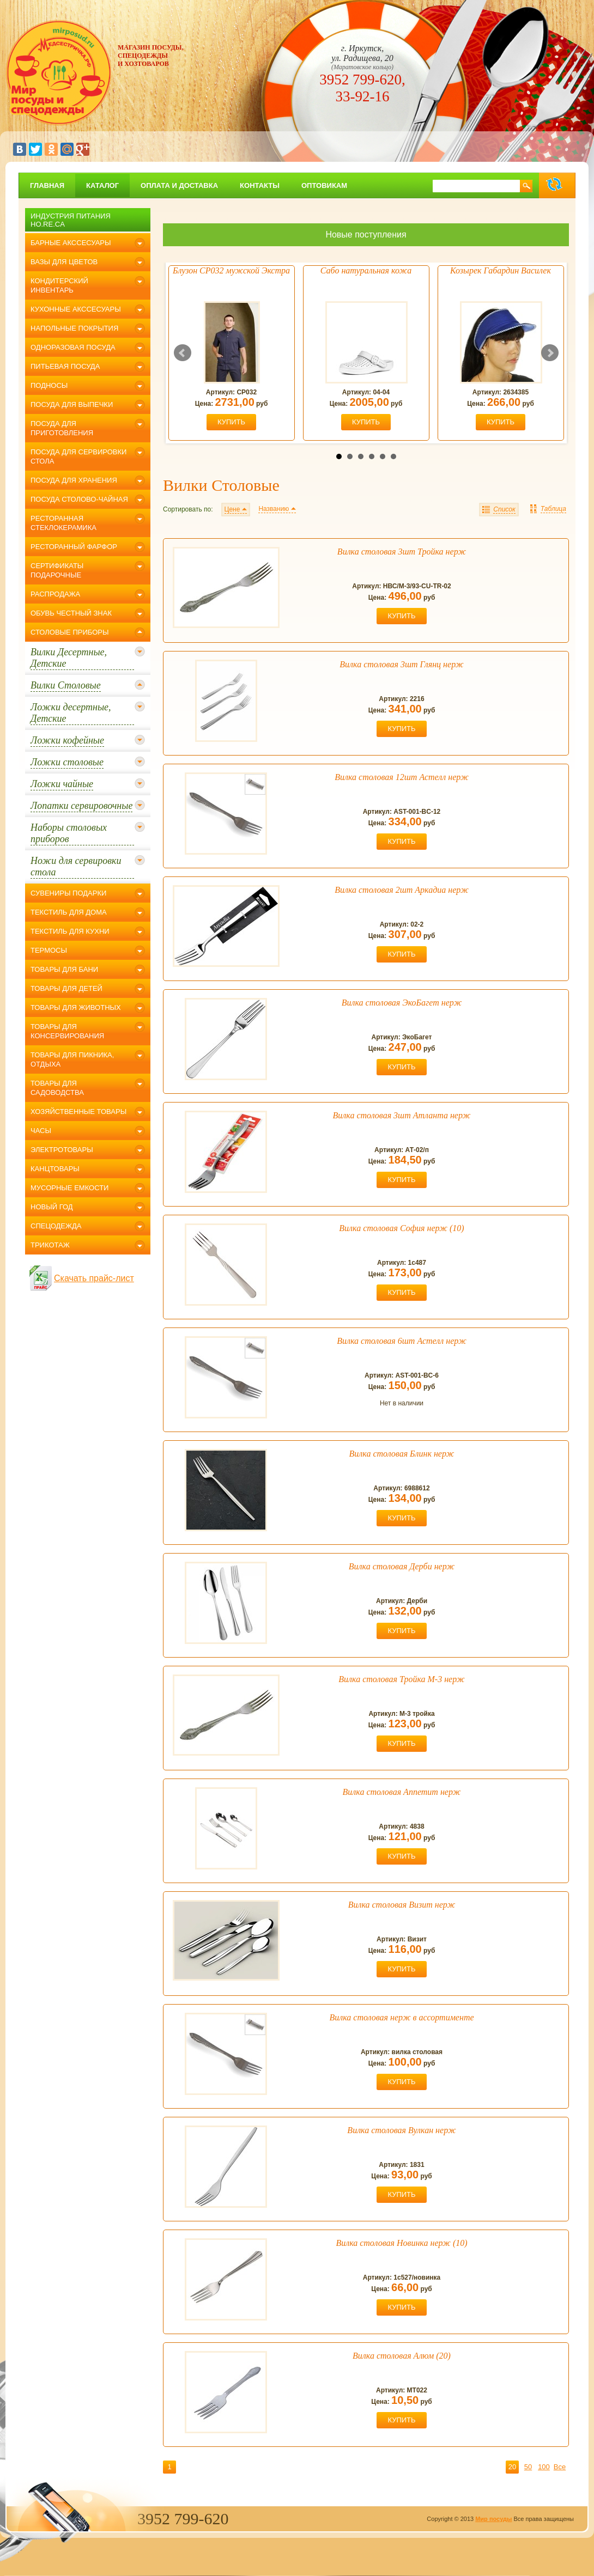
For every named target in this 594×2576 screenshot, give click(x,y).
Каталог (102, 185)
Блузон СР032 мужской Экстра (231, 270)
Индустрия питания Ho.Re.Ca (71, 220)
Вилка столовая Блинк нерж (401, 1453)
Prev (182, 353)
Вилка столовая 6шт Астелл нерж (401, 1340)
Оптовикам (324, 185)
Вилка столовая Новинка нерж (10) (401, 2243)
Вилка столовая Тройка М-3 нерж (401, 1679)
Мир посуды (493, 2519)
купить (231, 422)
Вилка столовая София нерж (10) (401, 1228)
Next (550, 353)
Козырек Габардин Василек (500, 270)
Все (560, 2467)
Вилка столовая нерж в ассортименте (401, 2017)
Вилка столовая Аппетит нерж (402, 1791)
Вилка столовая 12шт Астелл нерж (402, 777)
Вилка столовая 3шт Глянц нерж (401, 664)
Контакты (260, 185)
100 (544, 2467)
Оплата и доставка (179, 185)
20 (512, 2467)
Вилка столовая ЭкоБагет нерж (402, 1002)
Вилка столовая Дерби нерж (401, 1566)
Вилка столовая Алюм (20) (402, 2355)
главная (47, 185)
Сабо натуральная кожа (365, 270)
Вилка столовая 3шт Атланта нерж (402, 1115)
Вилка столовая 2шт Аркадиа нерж (402, 889)
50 (528, 2467)
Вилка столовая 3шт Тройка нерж (401, 551)
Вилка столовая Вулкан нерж (401, 2130)
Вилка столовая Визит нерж (402, 1904)
